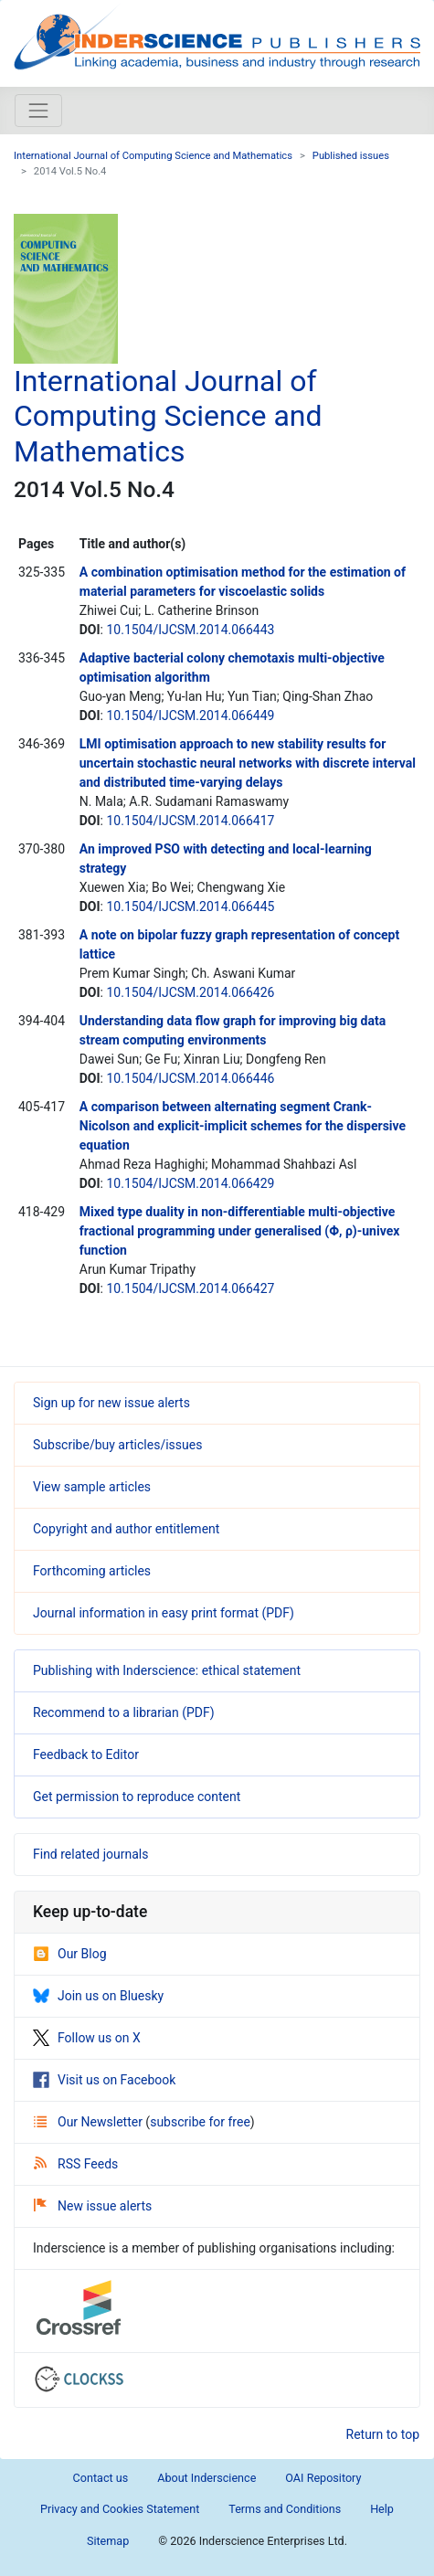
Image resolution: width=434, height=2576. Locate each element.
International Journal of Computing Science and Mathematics (153, 156)
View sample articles (92, 1486)
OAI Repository (323, 2478)
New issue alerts (93, 2206)
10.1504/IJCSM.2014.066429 (190, 1183)
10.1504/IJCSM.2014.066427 (190, 1288)
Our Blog (70, 1953)
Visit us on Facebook (104, 2079)
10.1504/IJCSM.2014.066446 (190, 1078)
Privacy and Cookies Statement (119, 2509)
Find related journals (90, 1854)
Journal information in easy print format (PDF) (163, 1613)
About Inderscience (206, 2478)
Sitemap (108, 2541)
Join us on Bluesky (98, 1995)
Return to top (383, 2434)
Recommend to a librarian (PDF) (124, 1712)
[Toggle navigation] (38, 110)
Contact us (101, 2478)
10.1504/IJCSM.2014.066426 (190, 992)
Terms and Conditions (284, 2509)
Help (382, 2509)
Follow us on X (87, 2037)
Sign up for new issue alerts (111, 1402)
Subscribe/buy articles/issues (117, 1444)
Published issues (350, 156)
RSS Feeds (76, 2164)
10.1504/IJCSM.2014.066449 (190, 715)
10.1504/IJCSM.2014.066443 (190, 629)
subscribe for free (200, 2122)
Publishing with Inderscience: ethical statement (167, 1670)
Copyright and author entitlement (126, 1528)
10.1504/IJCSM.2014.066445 (190, 906)
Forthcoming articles (92, 1571)
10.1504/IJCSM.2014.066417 (190, 820)
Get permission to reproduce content (136, 1796)
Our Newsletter (89, 2122)
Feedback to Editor (86, 1754)
